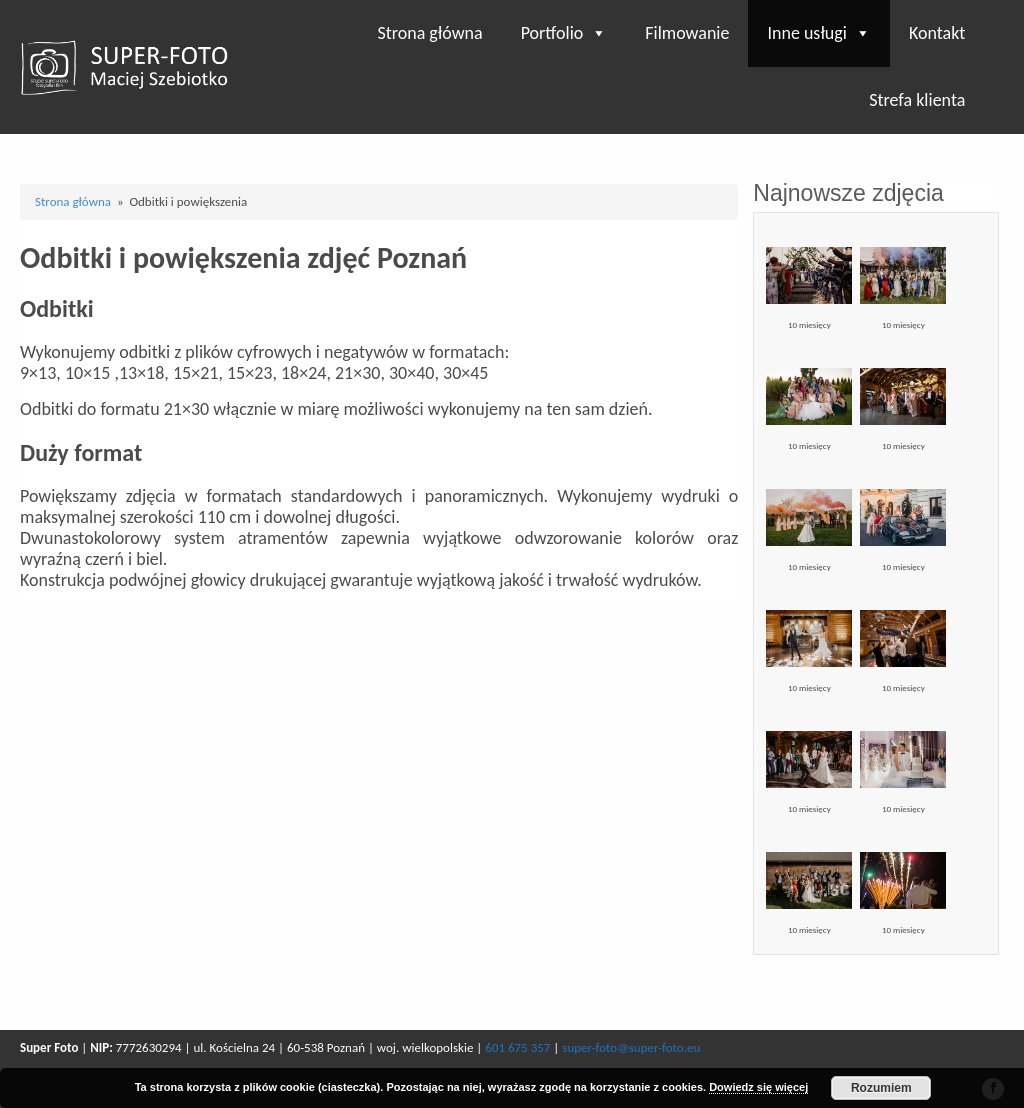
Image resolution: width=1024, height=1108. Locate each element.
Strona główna (429, 33)
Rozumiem (881, 1088)
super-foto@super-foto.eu (631, 1047)
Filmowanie (687, 33)
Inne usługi (819, 33)
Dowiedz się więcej (758, 1087)
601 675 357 (517, 1047)
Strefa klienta (917, 100)
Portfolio (564, 33)
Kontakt (937, 33)
